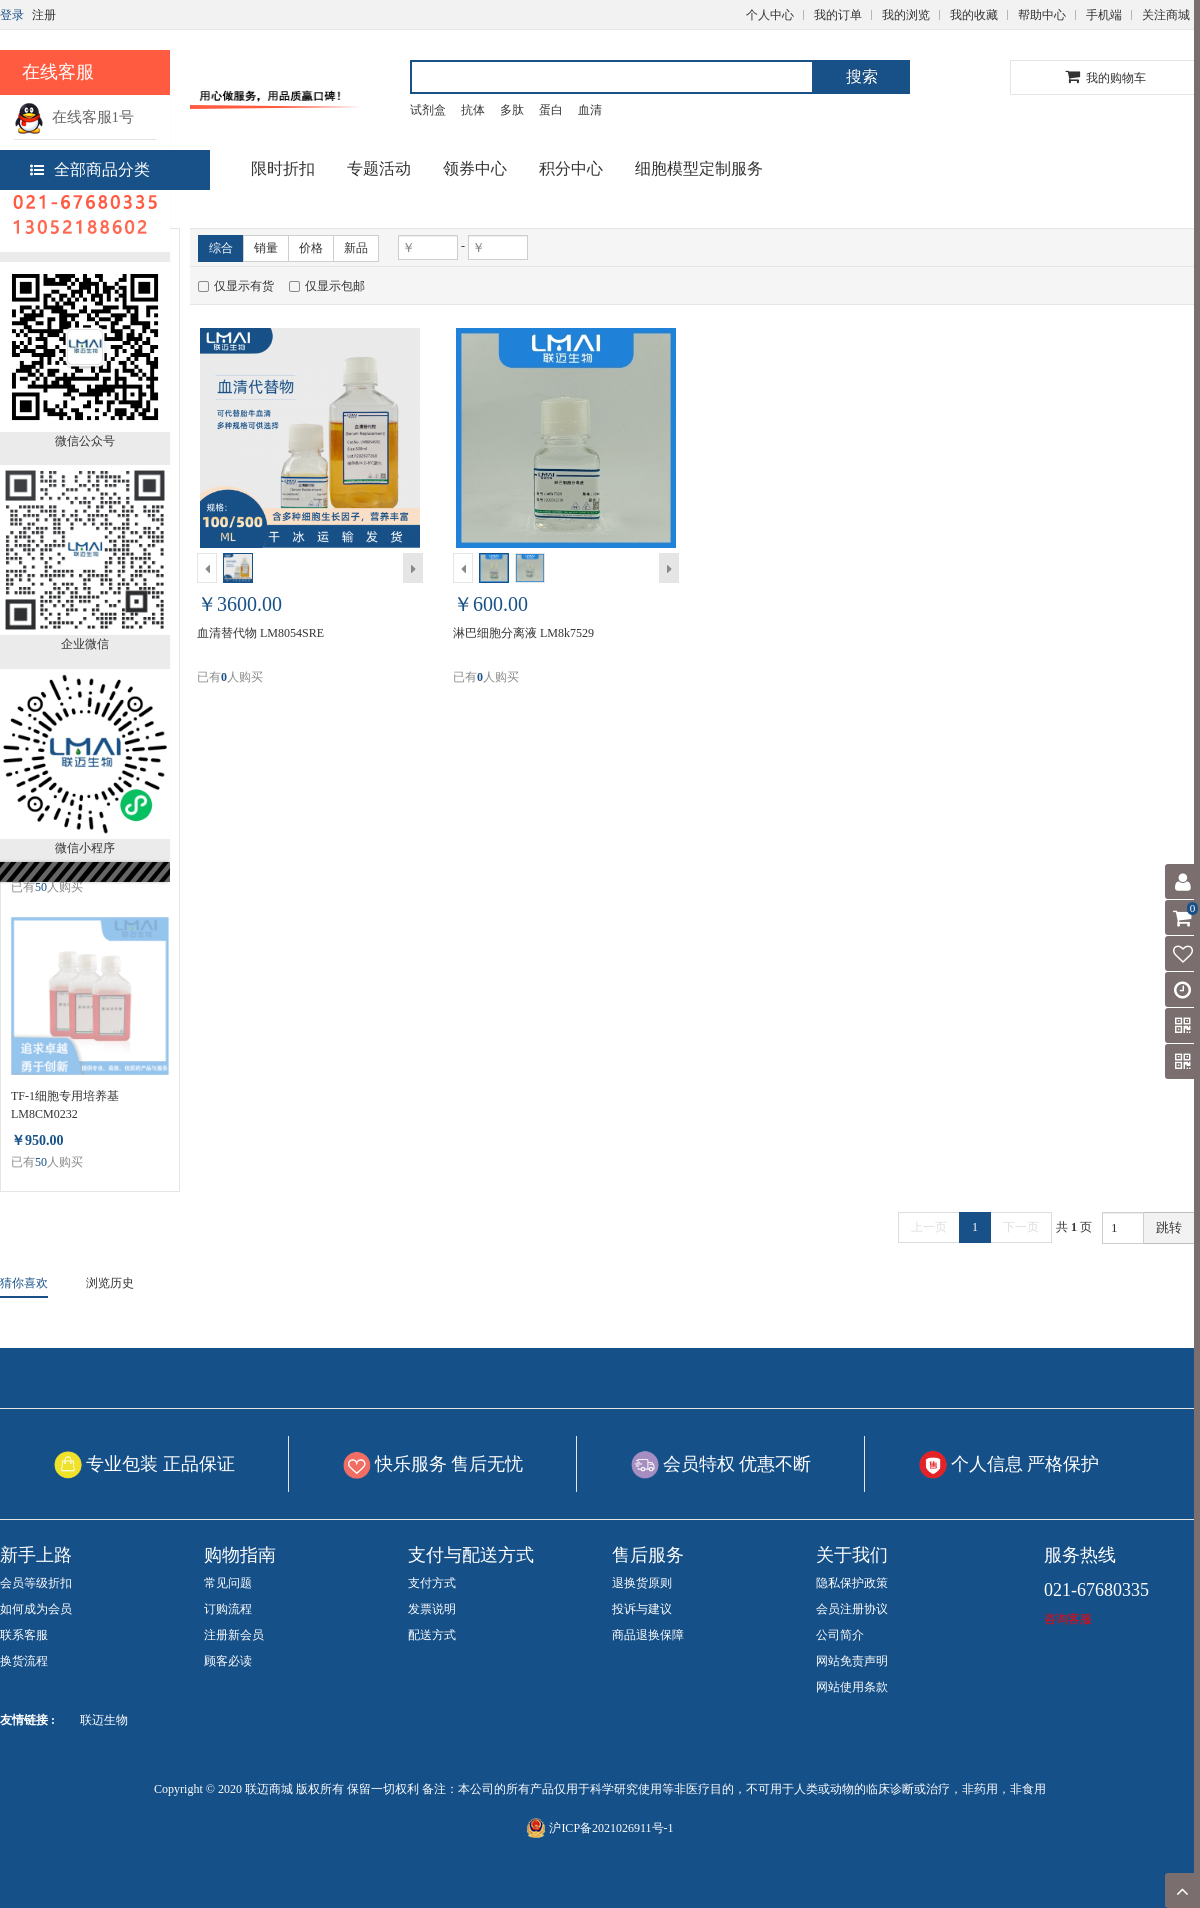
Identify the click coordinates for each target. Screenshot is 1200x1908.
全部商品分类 (90, 169)
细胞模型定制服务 (699, 168)
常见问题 (228, 1583)
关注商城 (1166, 15)
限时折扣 (283, 168)
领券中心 (475, 168)
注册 (44, 15)
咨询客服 (1068, 1619)
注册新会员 (234, 1635)
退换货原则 (642, 1583)
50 (41, 887)
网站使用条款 (852, 1687)
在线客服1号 (74, 117)
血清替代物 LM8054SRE (260, 633)
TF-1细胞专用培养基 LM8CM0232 (65, 1105)
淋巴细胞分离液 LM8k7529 (523, 633)
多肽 (512, 110)
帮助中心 (1042, 15)
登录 (12, 15)
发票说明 (432, 1609)
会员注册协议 (852, 1609)
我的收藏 (974, 15)
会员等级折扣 (36, 1583)
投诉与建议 (642, 1609)
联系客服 (24, 1635)
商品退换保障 (648, 1635)
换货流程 (24, 1661)
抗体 (473, 110)
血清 (590, 110)
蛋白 (551, 110)
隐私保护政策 (852, 1583)
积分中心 (571, 168)
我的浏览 (906, 15)
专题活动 (379, 168)
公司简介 (840, 1635)
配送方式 (432, 1635)
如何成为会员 (36, 1609)
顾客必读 (228, 1661)
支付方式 (432, 1583)
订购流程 (228, 1609)
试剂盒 (428, 110)
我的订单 (838, 15)
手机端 (1104, 15)
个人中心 (770, 15)
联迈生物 (104, 1720)
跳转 (1169, 1227)
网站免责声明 (852, 1661)
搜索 (862, 76)
